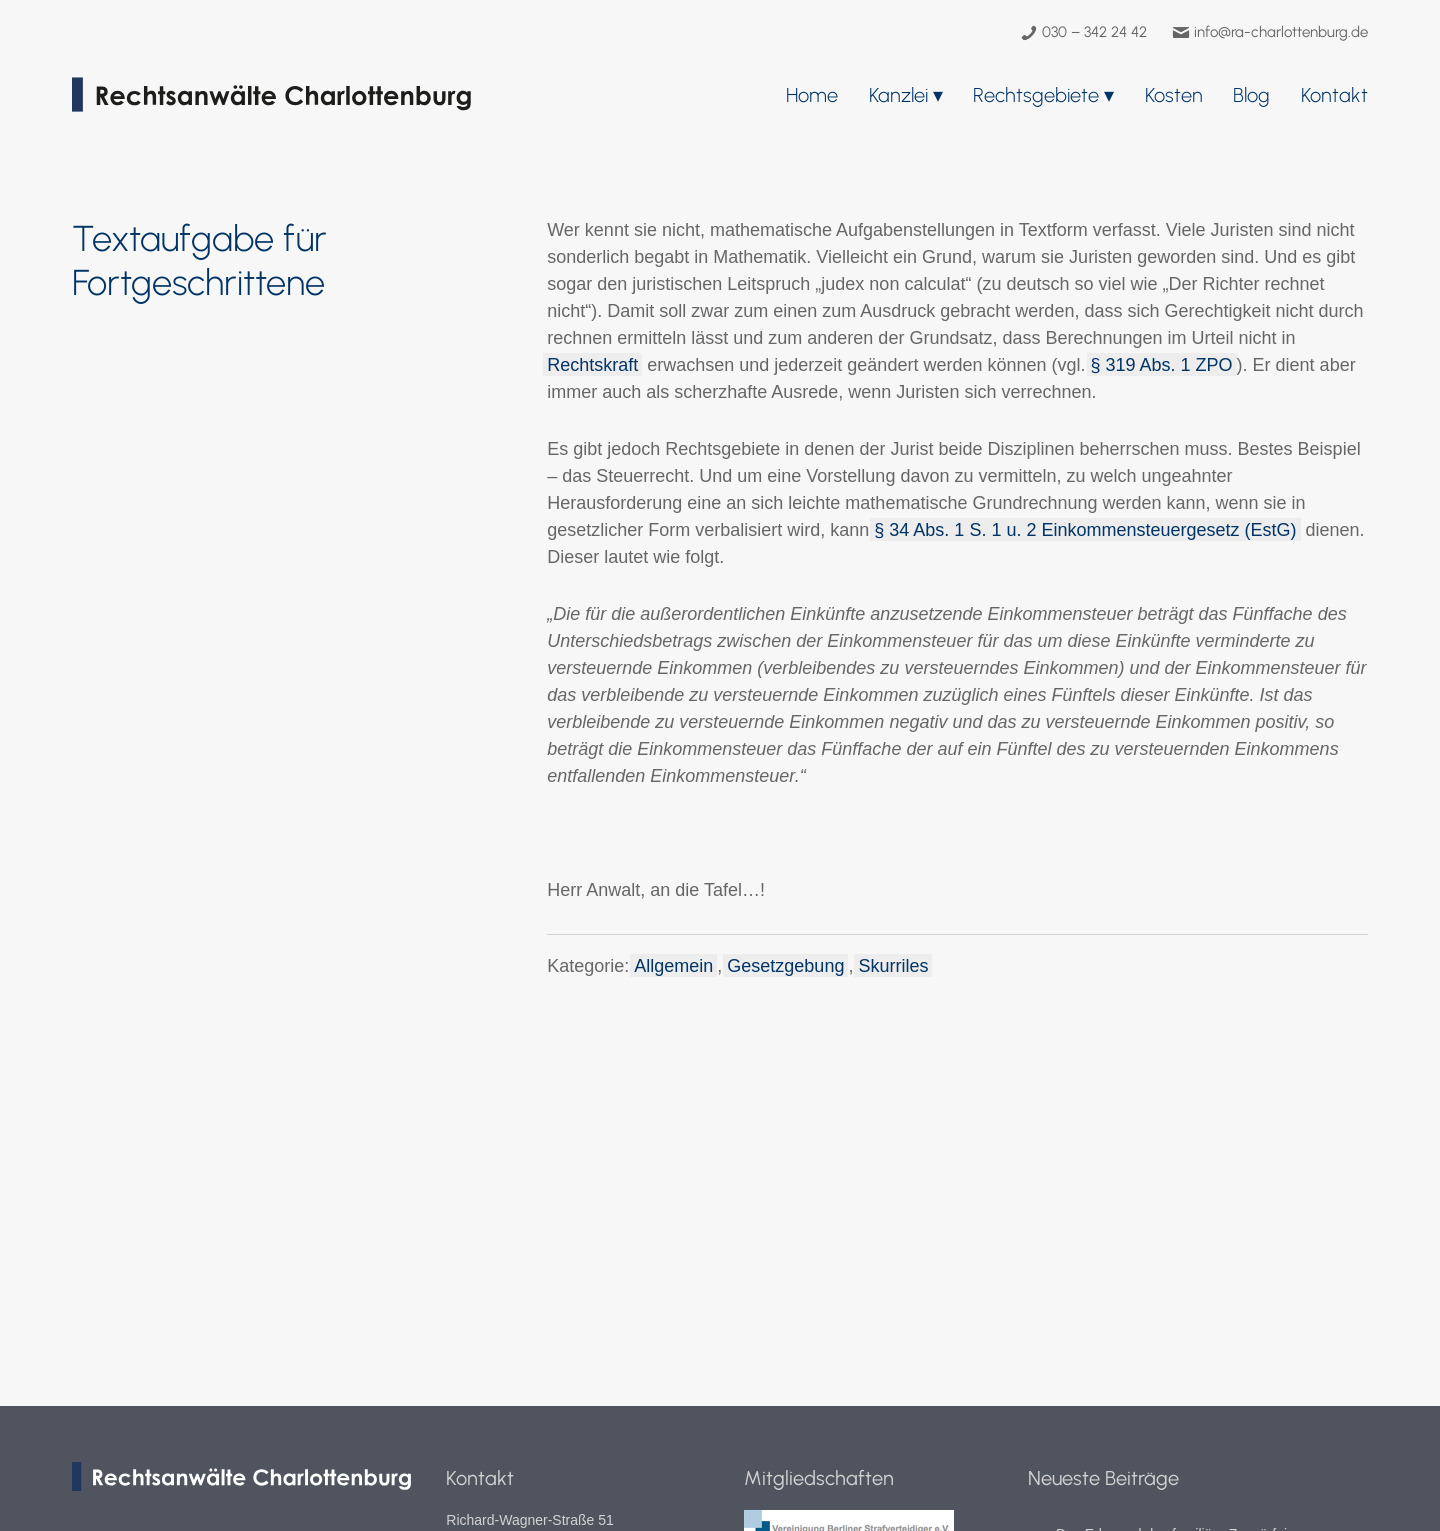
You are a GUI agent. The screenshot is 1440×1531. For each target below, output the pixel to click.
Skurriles (893, 966)
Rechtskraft (592, 365)
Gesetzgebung (785, 966)
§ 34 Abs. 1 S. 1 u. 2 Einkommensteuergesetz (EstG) (1085, 530)
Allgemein (673, 966)
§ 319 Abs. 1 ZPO (1162, 365)
